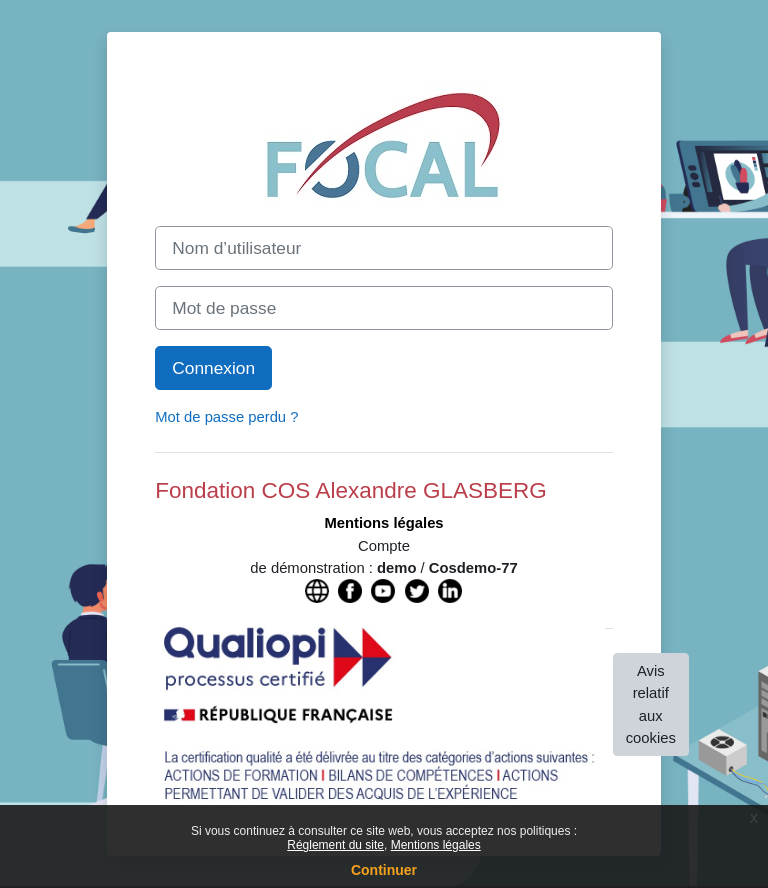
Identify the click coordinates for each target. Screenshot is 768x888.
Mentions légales (436, 845)
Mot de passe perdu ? (226, 417)
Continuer (384, 870)
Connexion (213, 368)
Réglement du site (335, 845)
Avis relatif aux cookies (651, 704)
